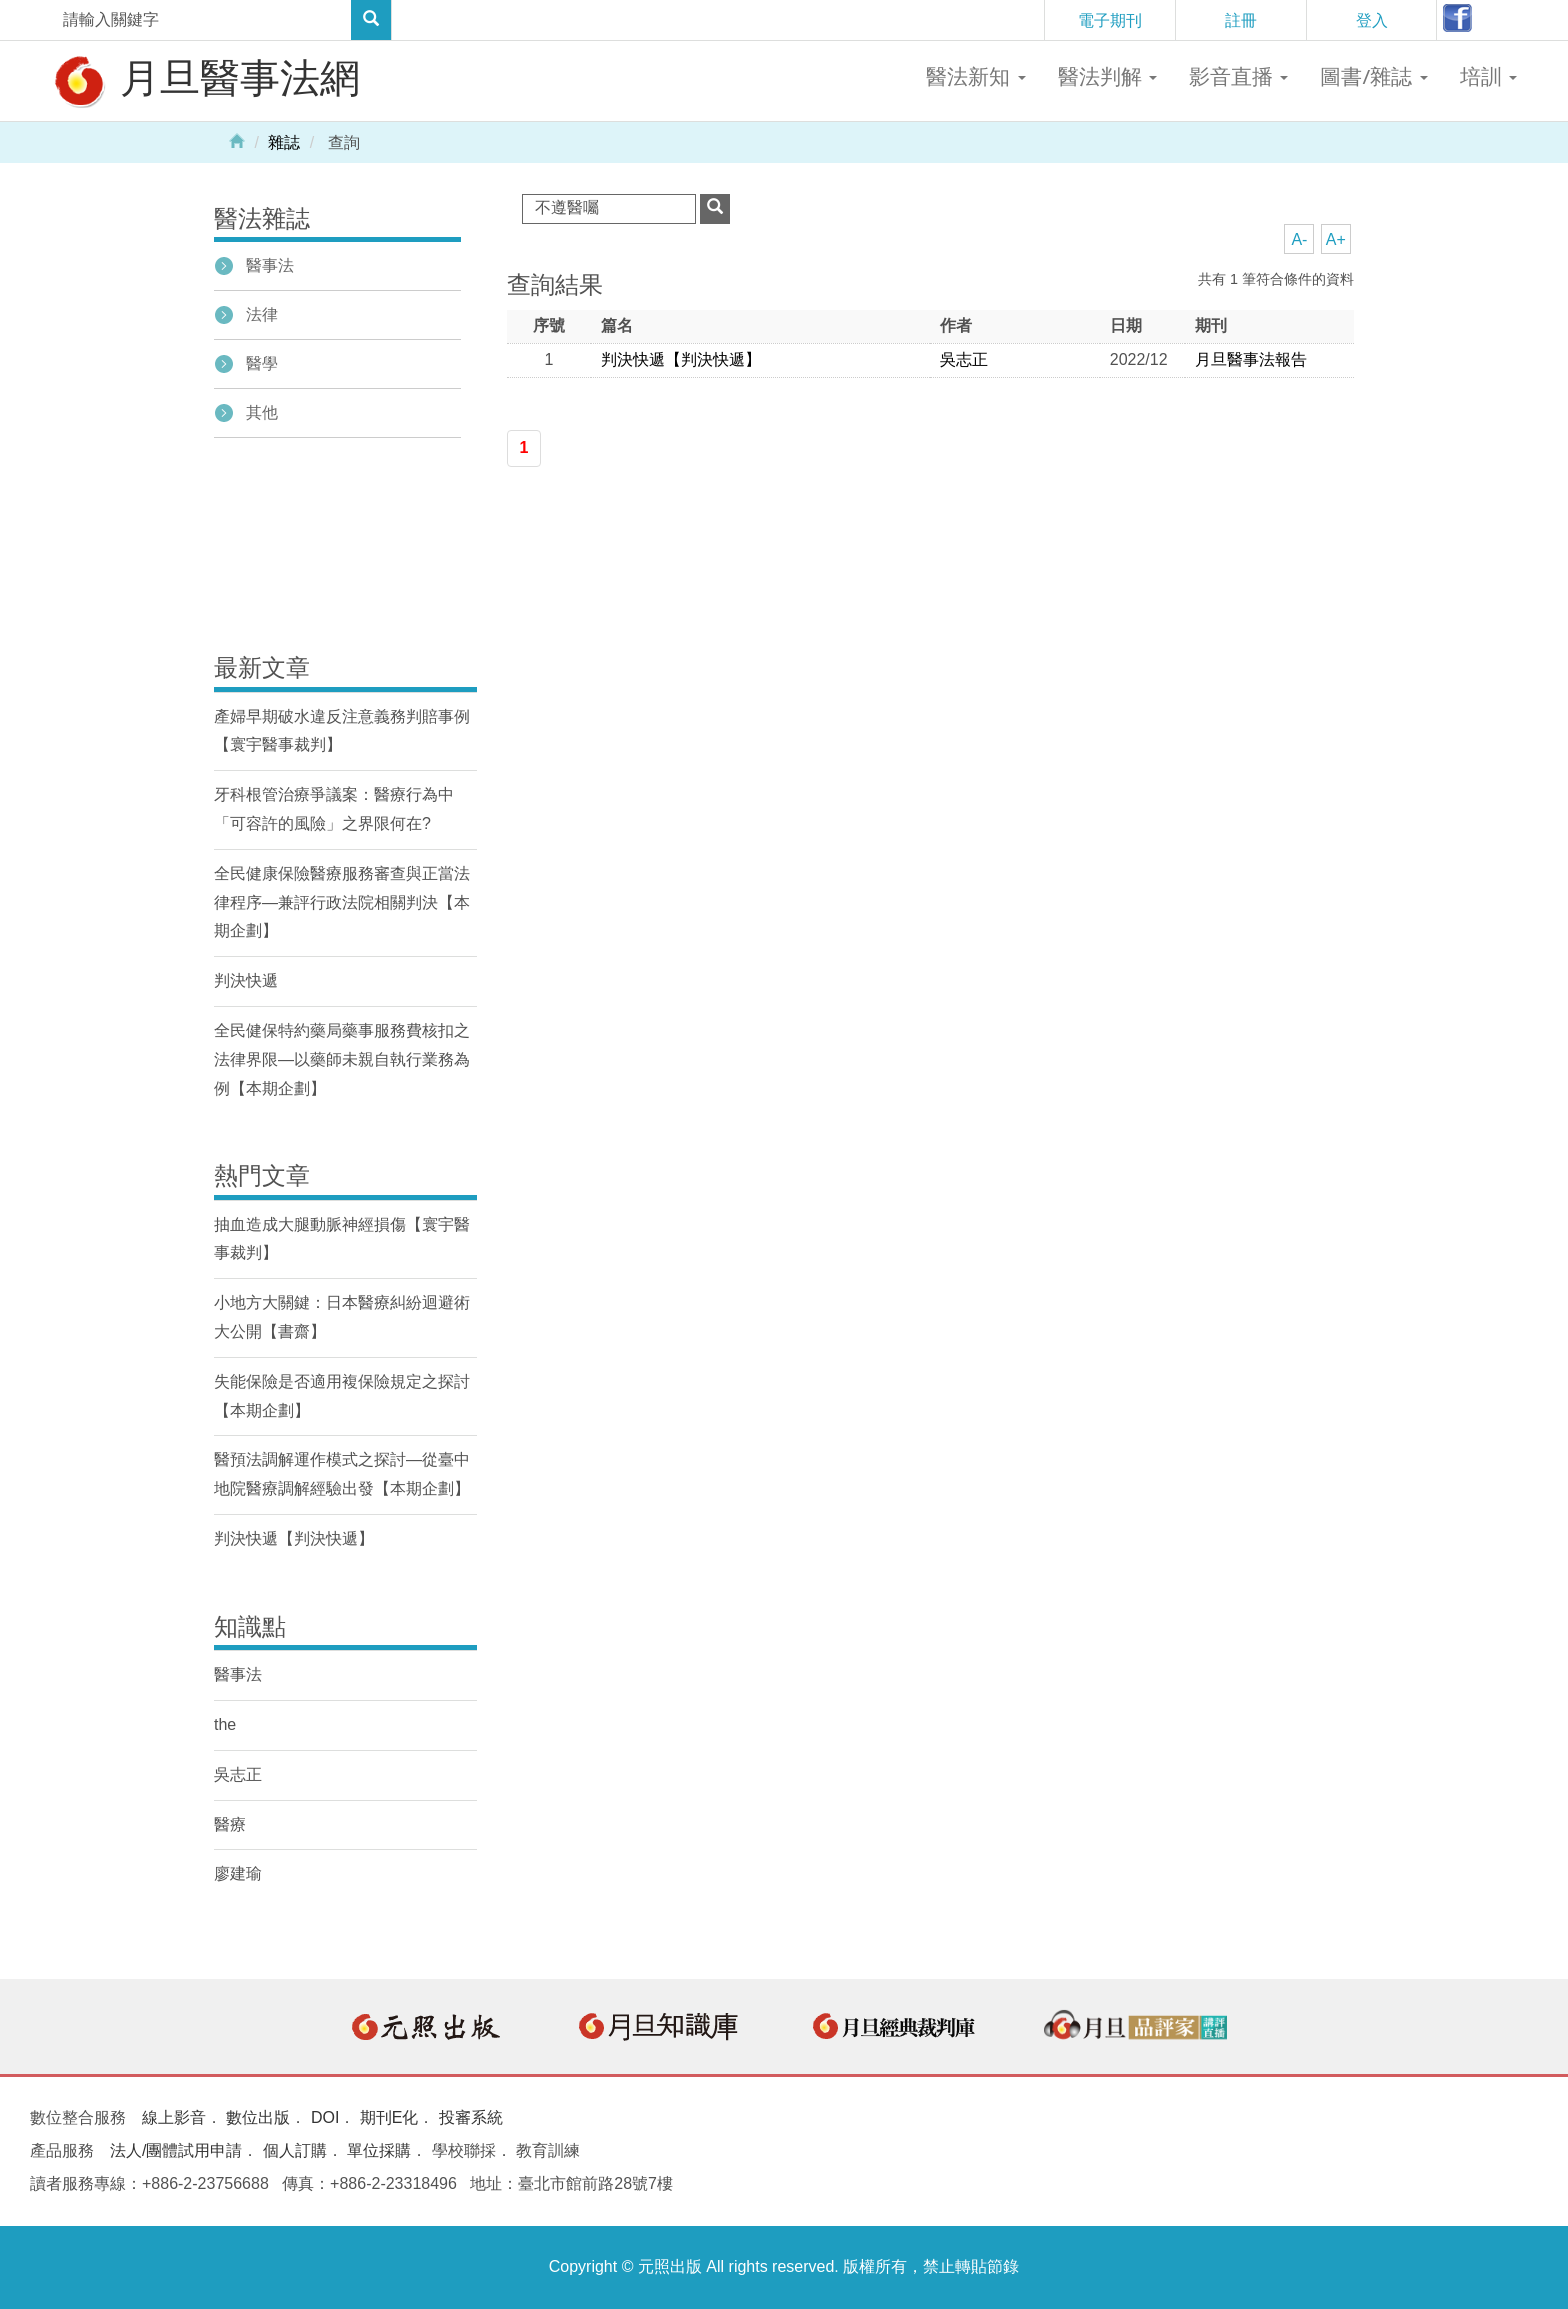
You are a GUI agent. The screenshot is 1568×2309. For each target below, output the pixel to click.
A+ (1336, 239)
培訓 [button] (1488, 76)
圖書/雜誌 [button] (1373, 76)
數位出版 (258, 2117)
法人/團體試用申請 (176, 2150)
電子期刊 (1110, 20)
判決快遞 (246, 980)
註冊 (1241, 20)
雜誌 (284, 142)
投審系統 (471, 2117)
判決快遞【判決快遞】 (681, 359)
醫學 (262, 363)
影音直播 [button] (1238, 76)
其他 (262, 412)
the (225, 1724)
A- (1299, 239)
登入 (1372, 20)
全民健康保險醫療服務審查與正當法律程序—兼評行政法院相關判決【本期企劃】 (342, 902)
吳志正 (964, 359)
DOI (325, 2117)
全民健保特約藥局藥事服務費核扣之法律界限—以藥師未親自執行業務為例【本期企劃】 (342, 1059)
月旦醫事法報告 (1251, 359)
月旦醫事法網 (205, 80)
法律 (262, 314)
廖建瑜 (238, 1873)
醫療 (230, 1824)
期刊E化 (389, 2117)
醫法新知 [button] (975, 76)
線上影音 (174, 2117)
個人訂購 (295, 2150)
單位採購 (379, 2150)
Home (237, 140)
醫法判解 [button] (1107, 76)
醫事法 (270, 265)
